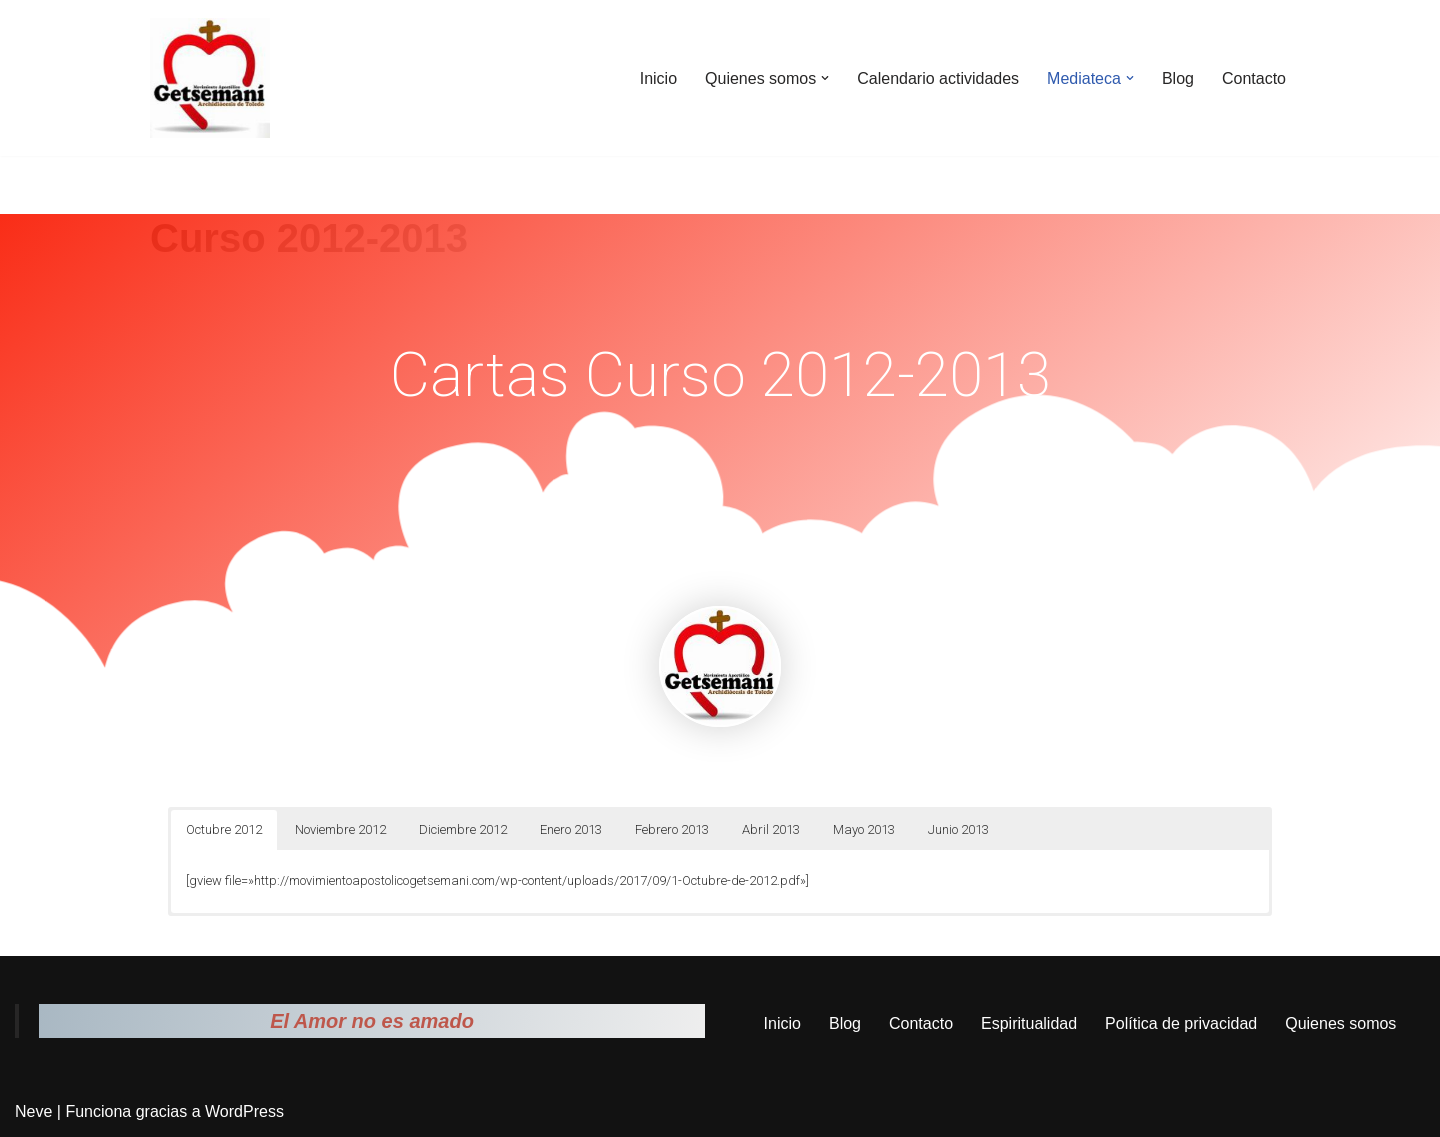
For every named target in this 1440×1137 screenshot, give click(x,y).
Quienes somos (1340, 1023)
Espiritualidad (1029, 1023)
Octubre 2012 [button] (224, 829)
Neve (33, 1111)
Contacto (1254, 78)
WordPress (244, 1111)
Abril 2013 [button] (771, 829)
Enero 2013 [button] (571, 829)
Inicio (658, 78)
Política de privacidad (1181, 1023)
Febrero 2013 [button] (672, 829)
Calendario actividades (938, 78)
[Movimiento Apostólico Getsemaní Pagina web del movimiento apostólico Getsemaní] (210, 78)
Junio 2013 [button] (958, 829)
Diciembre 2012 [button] (463, 829)
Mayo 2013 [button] (864, 829)
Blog (1178, 78)
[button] (825, 78)
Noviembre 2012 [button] (340, 829)
